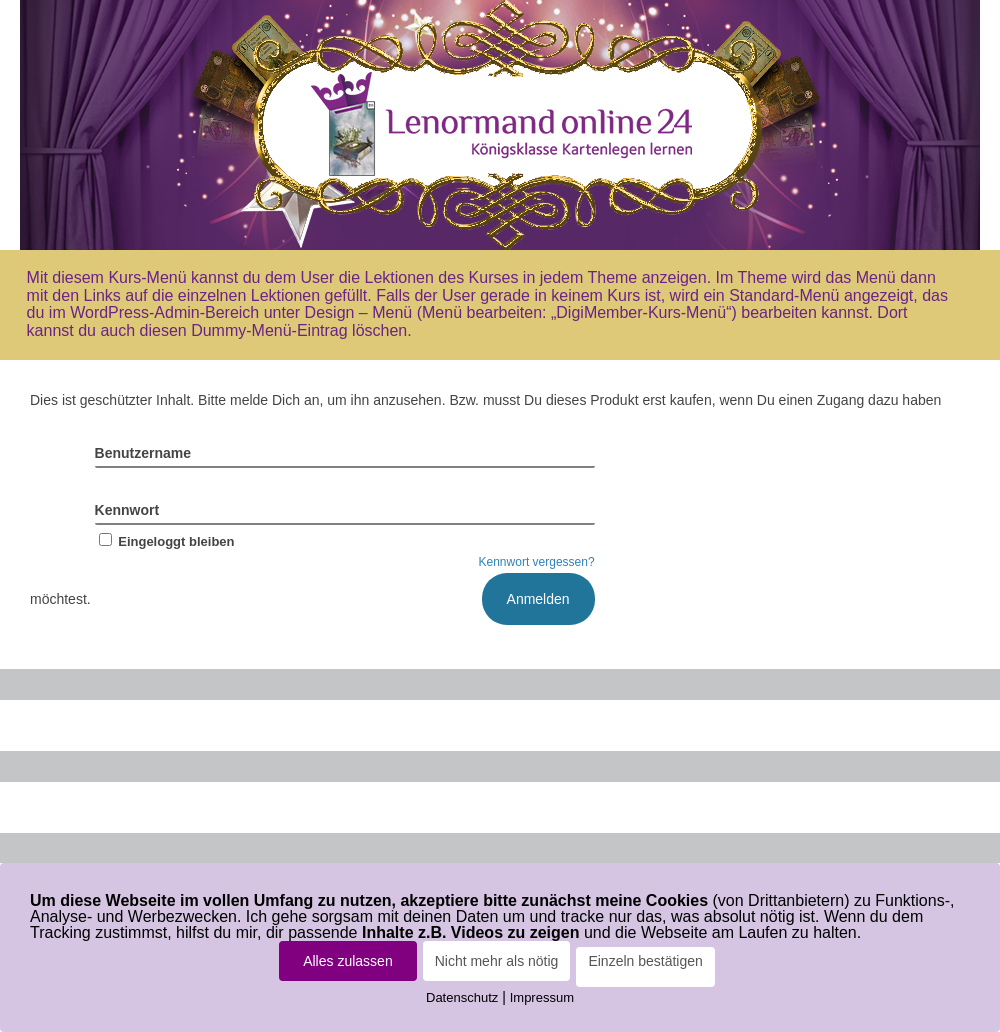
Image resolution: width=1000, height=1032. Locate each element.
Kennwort (127, 510)
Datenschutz (462, 997)
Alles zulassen (348, 961)
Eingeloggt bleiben (165, 541)
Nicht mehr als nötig (497, 961)
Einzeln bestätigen (645, 961)
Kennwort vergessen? (537, 562)
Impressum (542, 997)
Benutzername (143, 453)
